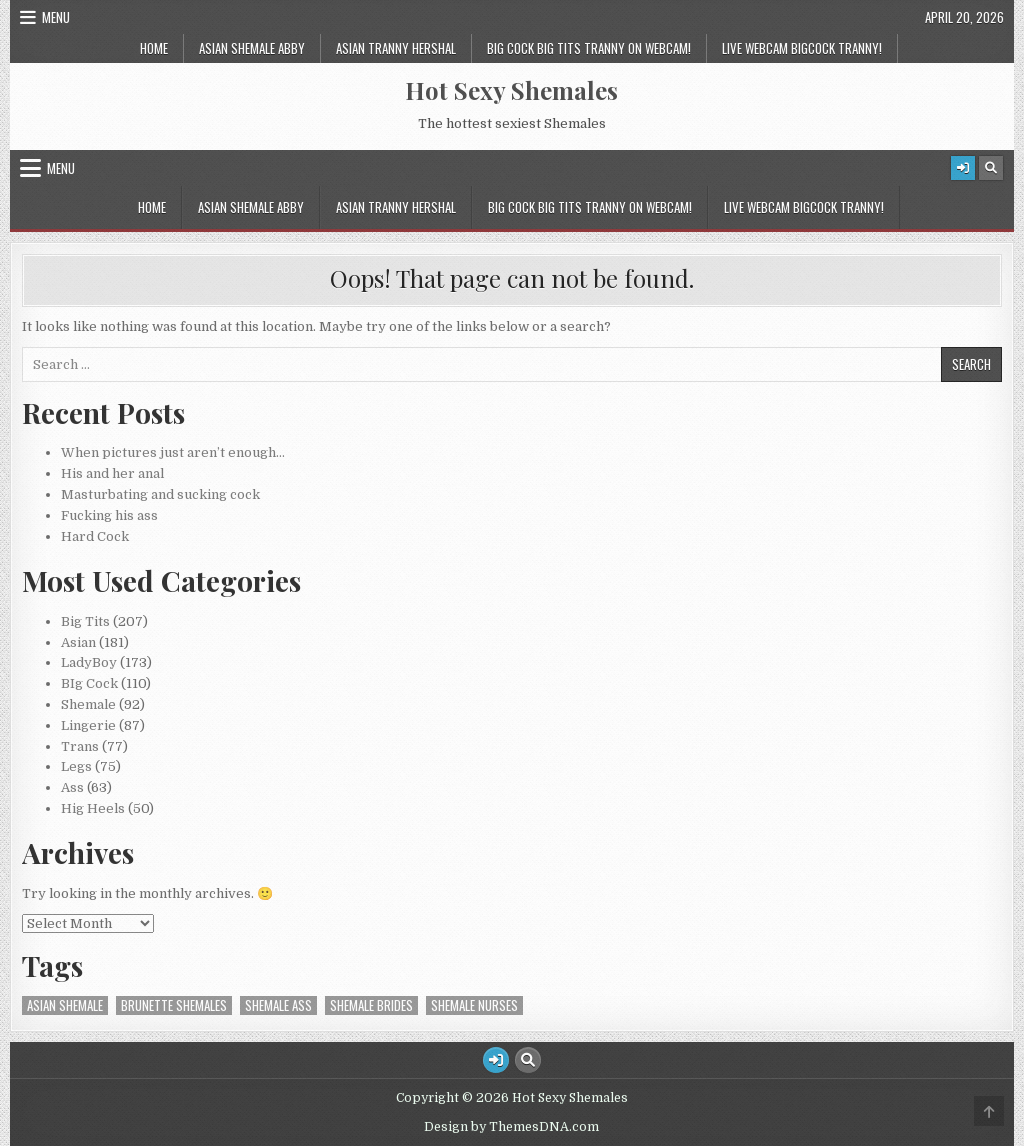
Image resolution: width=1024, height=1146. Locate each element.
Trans (80, 746)
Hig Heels (93, 808)
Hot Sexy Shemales (511, 90)
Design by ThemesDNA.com (511, 1127)
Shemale (88, 704)
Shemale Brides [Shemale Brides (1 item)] (371, 1005)
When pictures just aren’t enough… (173, 452)
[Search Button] (991, 168)
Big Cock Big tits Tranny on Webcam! (589, 48)
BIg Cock (89, 683)
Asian (78, 642)
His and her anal (112, 473)
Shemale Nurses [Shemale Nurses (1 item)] (474, 1005)
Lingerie (88, 725)
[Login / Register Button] (963, 168)
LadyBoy (89, 662)
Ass (72, 787)
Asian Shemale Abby (252, 48)
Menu (56, 17)
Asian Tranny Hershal (396, 48)
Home (154, 48)
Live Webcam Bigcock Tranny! (802, 48)
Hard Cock (95, 536)
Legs (76, 766)
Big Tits (85, 621)
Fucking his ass (109, 515)
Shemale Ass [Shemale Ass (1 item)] (278, 1005)
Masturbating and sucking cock (160, 494)
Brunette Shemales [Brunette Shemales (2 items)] (174, 1005)
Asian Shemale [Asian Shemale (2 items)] (65, 1005)
